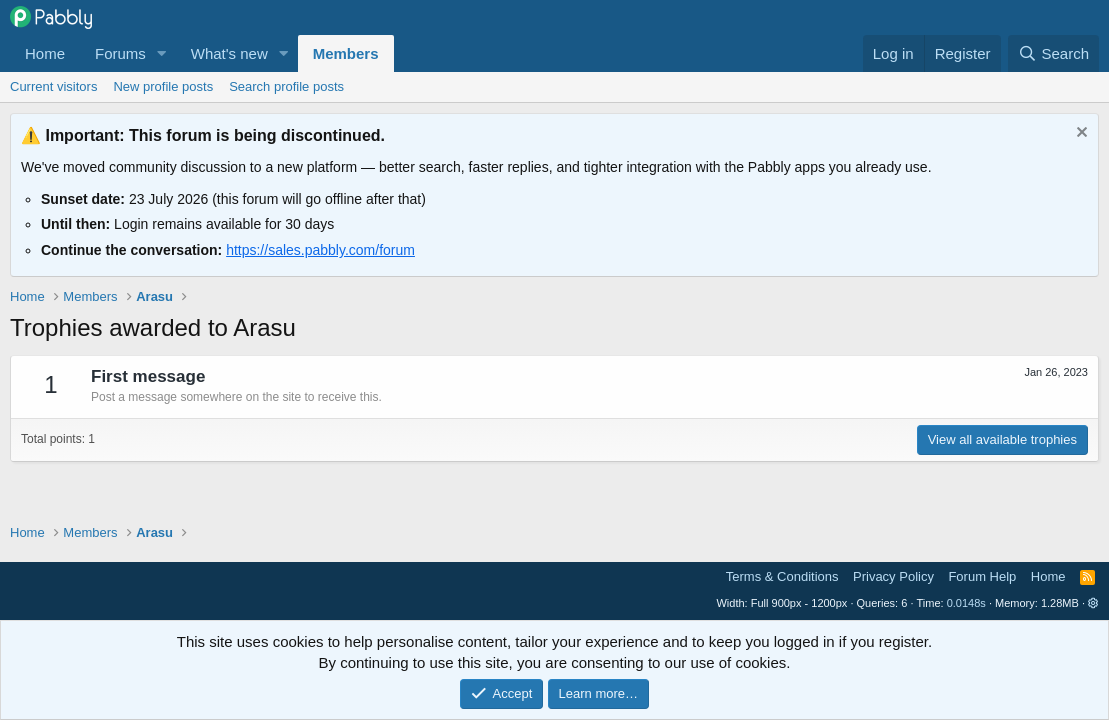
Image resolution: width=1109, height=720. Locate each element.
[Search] (1053, 53)
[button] (162, 53)
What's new (229, 53)
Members (346, 53)
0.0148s (966, 603)
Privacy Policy (893, 576)
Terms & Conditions (782, 576)
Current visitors (53, 86)
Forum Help (982, 576)
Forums (120, 53)
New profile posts (163, 86)
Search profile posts (286, 86)
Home (45, 53)
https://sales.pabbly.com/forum (320, 250)
